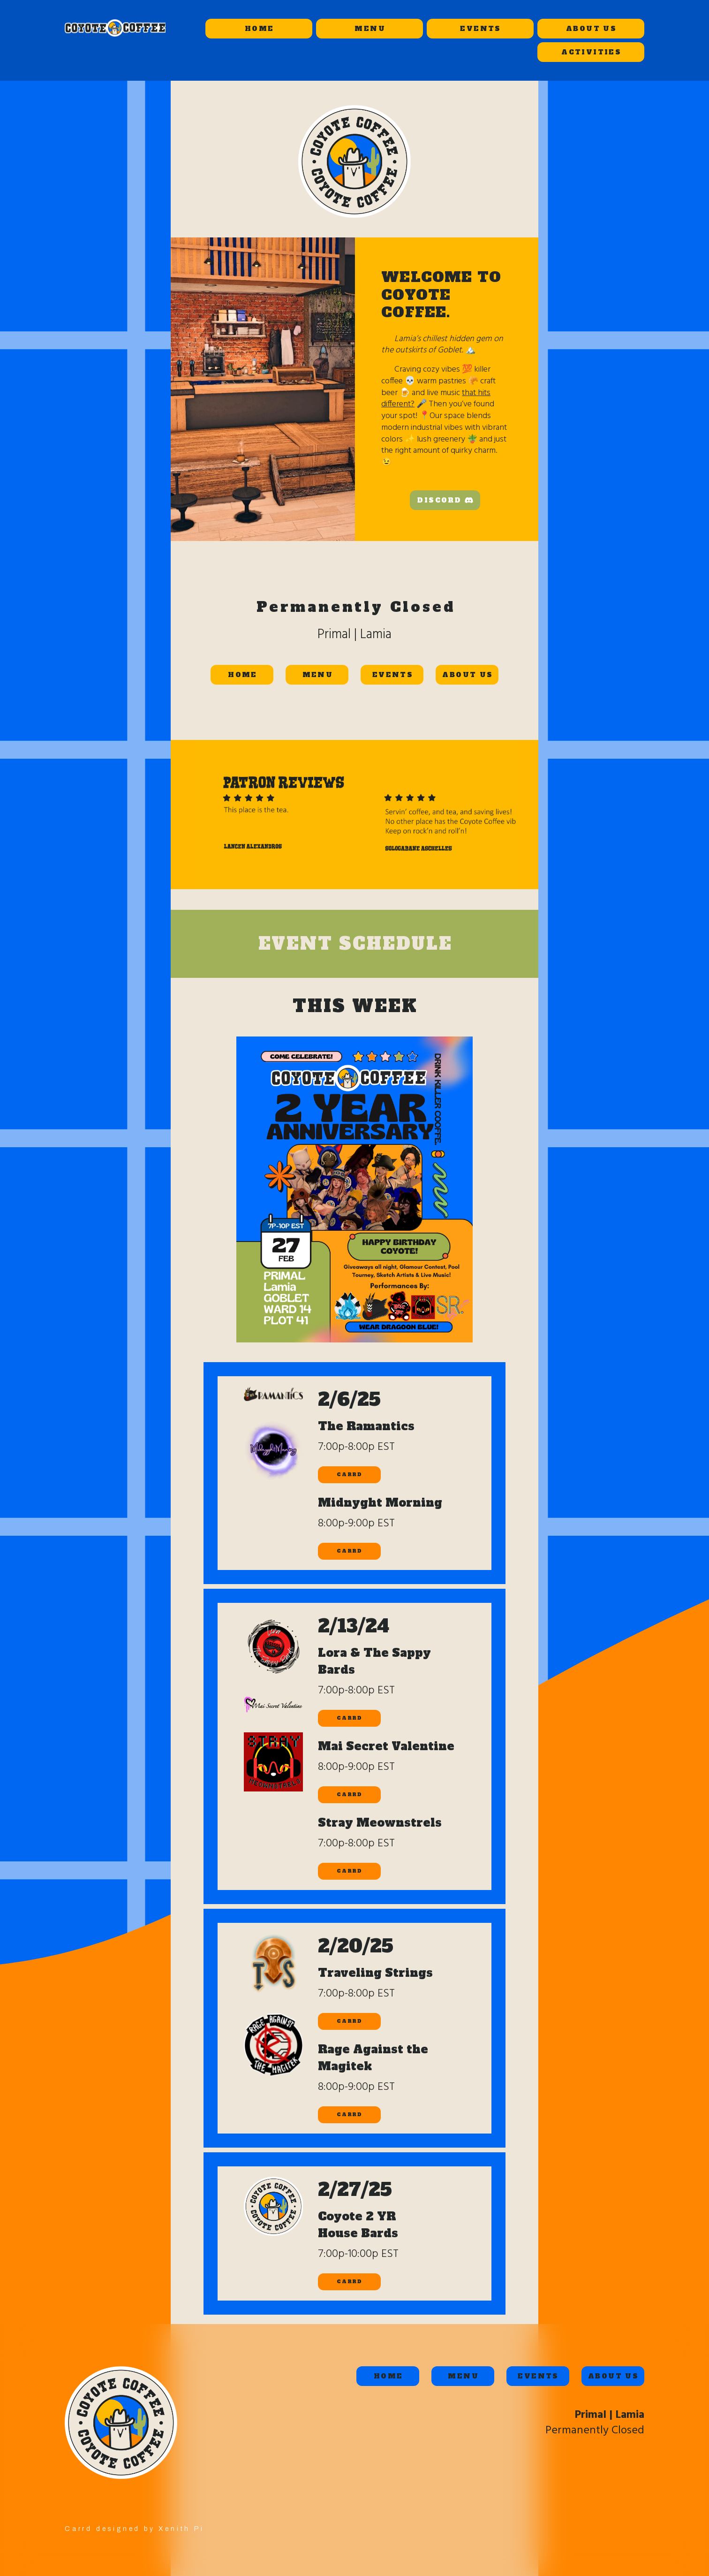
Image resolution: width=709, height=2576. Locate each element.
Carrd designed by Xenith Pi (134, 2528)
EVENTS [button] (480, 28)
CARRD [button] (349, 1474)
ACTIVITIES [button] (591, 52)
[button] (445, 500)
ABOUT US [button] (591, 28)
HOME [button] (259, 28)
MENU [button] (369, 28)
